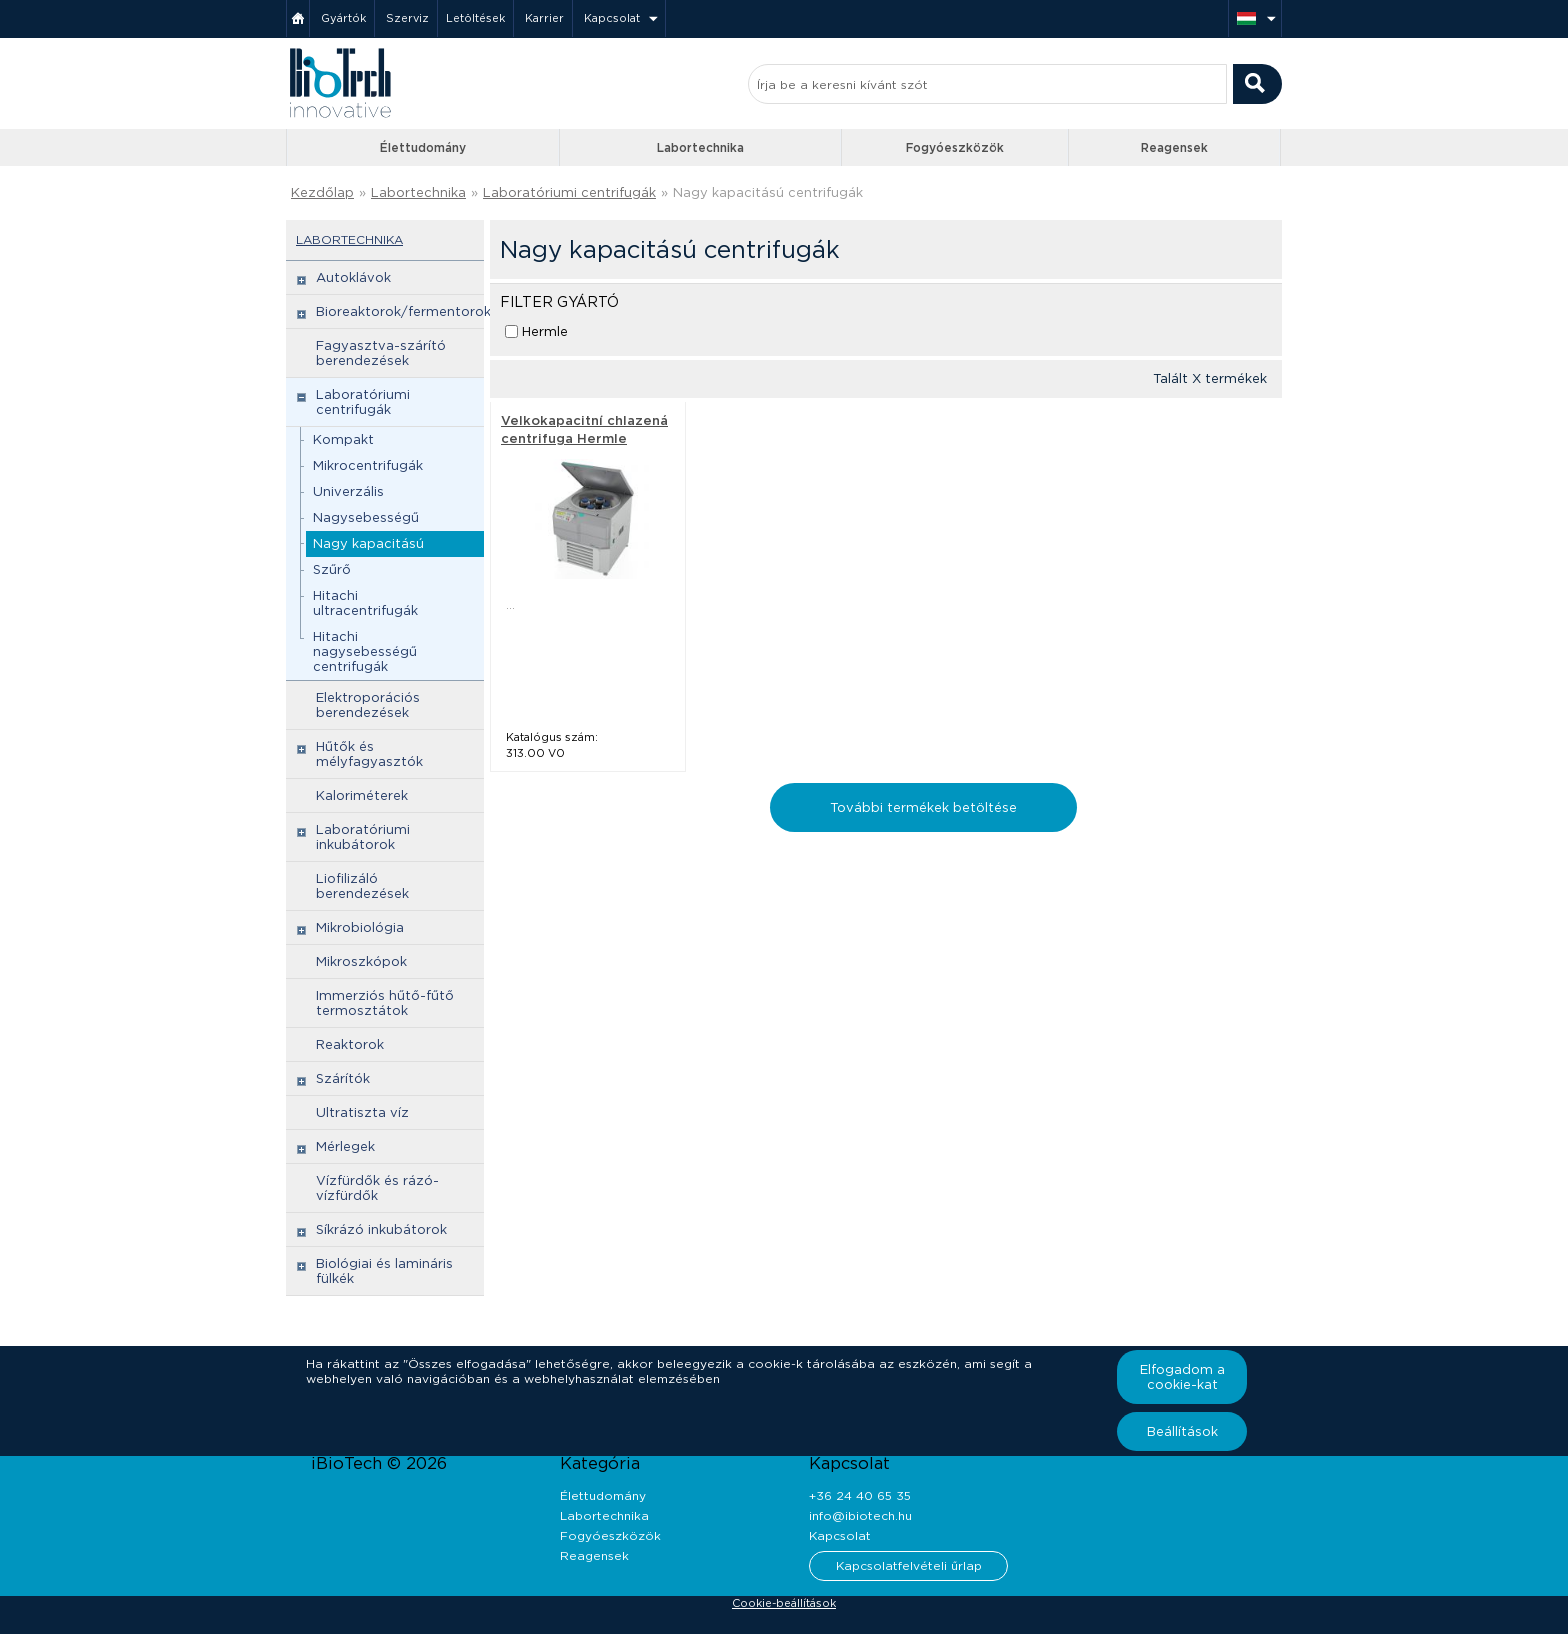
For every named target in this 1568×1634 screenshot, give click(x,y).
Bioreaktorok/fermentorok (403, 311)
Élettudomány (423, 147)
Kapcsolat (612, 18)
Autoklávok (353, 277)
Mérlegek (345, 1146)
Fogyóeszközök (955, 147)
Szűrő (332, 569)
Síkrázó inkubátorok (381, 1229)
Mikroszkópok (361, 961)
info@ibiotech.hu (860, 1515)
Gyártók (343, 18)
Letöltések (475, 18)
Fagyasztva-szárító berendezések (381, 353)
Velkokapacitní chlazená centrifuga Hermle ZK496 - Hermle (584, 438)
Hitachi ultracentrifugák (365, 603)
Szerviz (407, 18)
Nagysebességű (366, 517)
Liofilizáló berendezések (362, 886)
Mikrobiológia (360, 927)
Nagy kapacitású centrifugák (768, 192)
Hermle (545, 331)
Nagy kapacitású (368, 543)
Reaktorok (350, 1044)
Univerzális (348, 491)
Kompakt (343, 439)
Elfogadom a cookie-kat (1182, 1377)
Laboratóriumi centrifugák (569, 192)
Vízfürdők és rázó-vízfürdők (377, 1188)
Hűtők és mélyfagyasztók (369, 754)
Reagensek (1174, 147)
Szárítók (343, 1078)
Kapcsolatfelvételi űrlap (909, 1565)
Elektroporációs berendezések (368, 705)
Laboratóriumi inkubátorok (363, 837)
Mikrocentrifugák (368, 465)
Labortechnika (700, 147)
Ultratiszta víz (362, 1112)
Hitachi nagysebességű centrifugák (365, 651)
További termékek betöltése (923, 807)
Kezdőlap (322, 192)
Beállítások (1182, 1431)
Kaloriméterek (362, 795)
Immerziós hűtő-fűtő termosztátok (385, 1003)
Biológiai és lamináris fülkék (384, 1271)
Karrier (544, 18)
